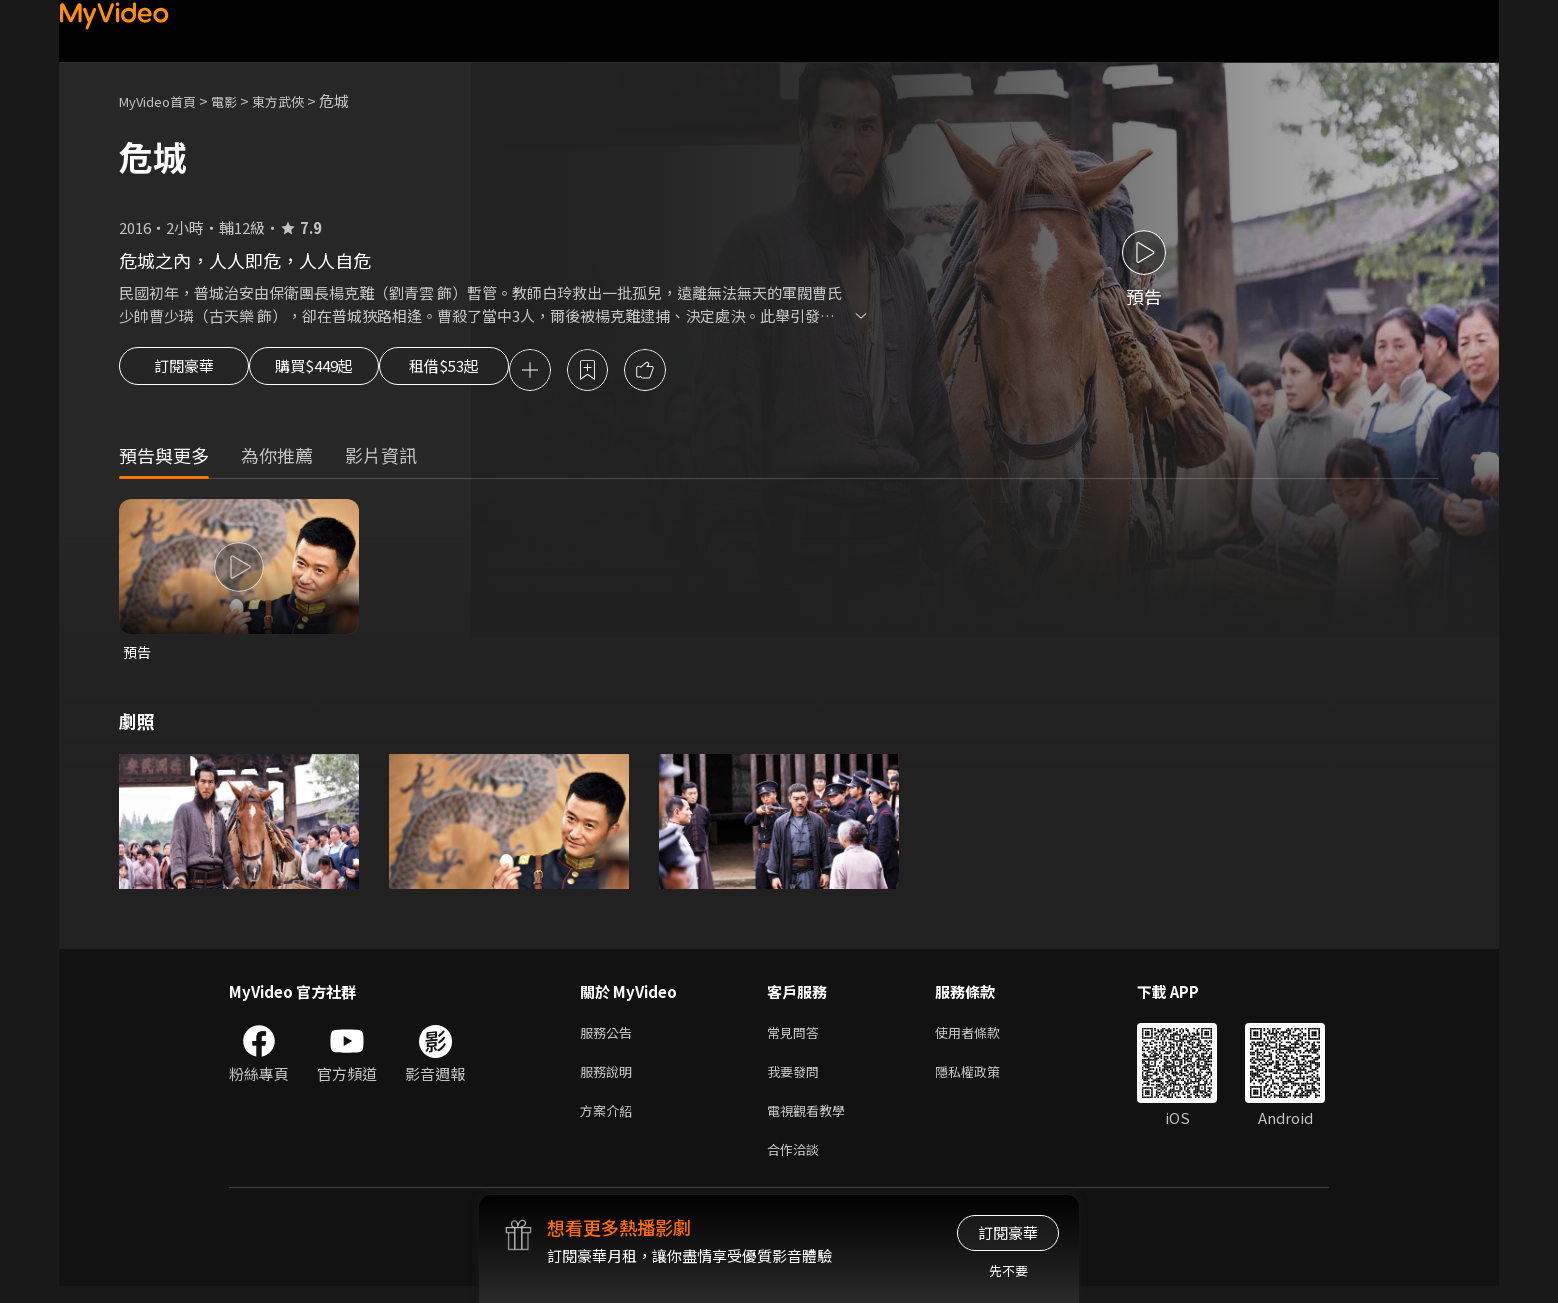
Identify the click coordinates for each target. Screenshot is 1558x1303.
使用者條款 (984, 1038)
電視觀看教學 (812, 1122)
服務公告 (610, 1038)
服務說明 (610, 1080)
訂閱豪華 (184, 372)
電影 (240, 100)
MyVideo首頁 (164, 100)
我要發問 (797, 1080)
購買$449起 (337, 372)
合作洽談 (797, 1164)
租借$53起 (492, 372)
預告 (138, 655)
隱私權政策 (984, 1080)
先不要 (1008, 1270)
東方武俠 (300, 100)
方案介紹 (610, 1122)
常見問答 (797, 1038)
